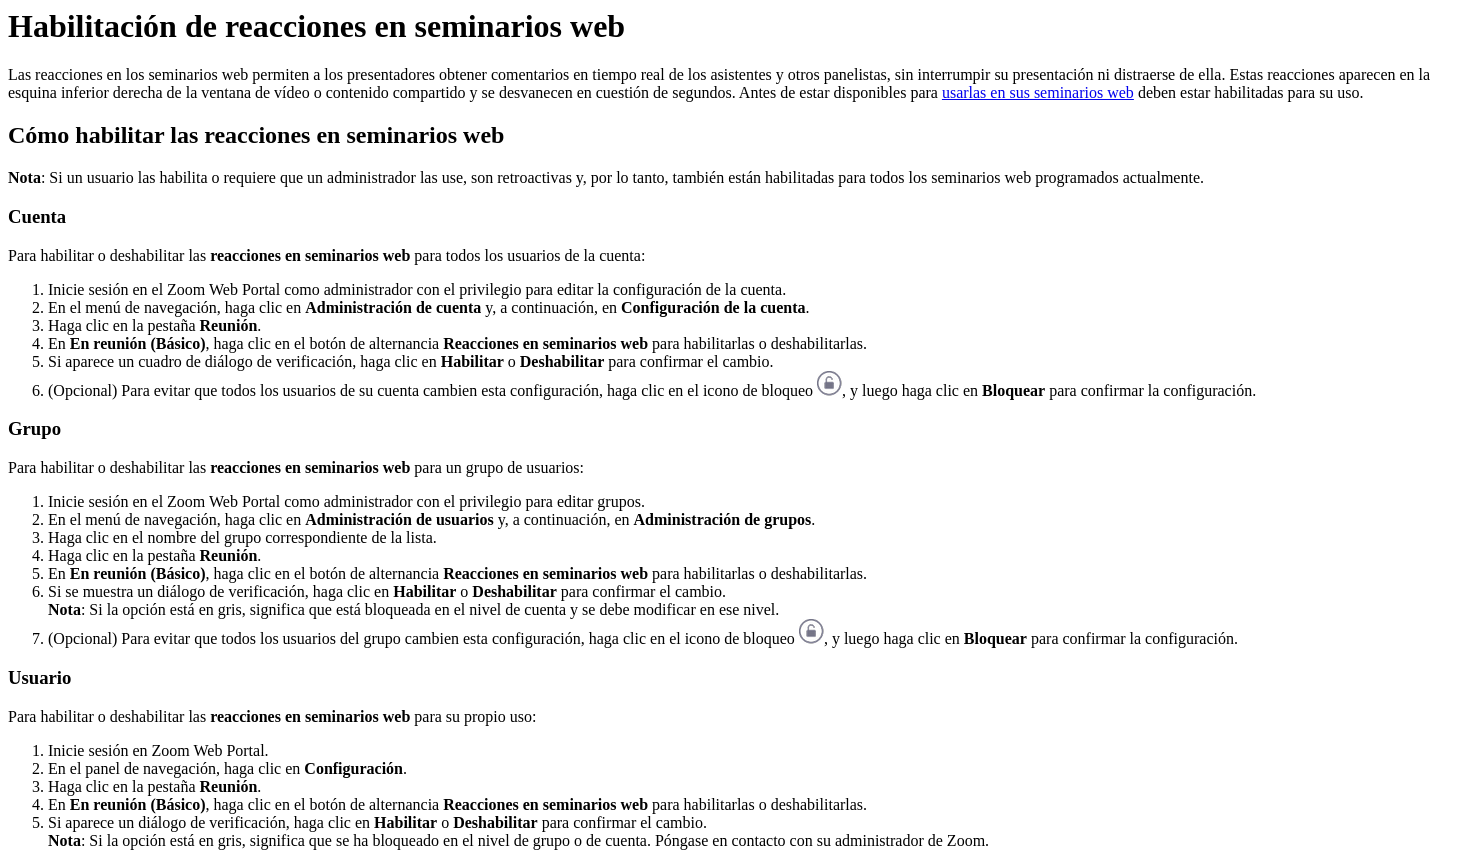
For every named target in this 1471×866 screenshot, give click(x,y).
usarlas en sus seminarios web (1038, 92)
